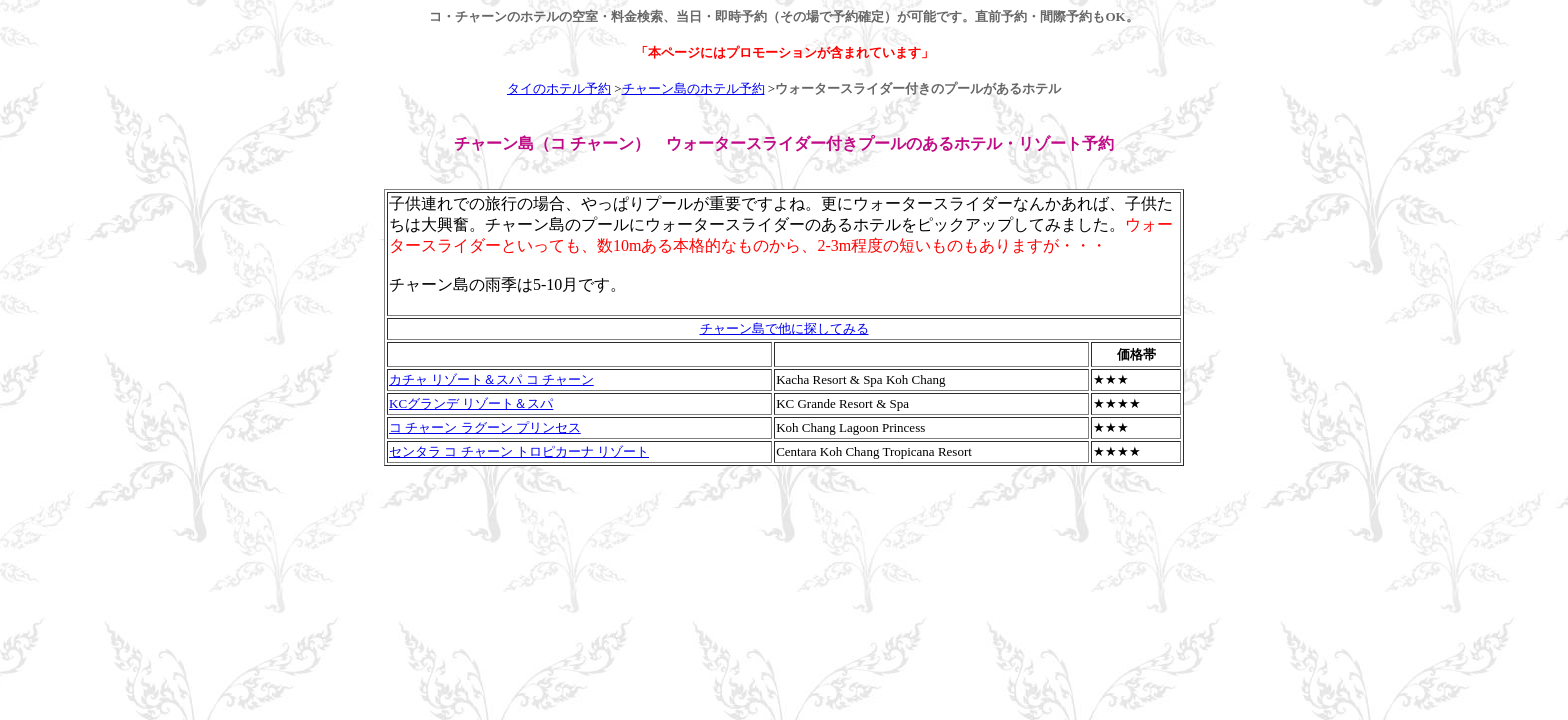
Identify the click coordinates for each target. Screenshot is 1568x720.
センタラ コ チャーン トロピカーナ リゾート (519, 451)
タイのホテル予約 (559, 88)
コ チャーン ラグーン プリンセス (485, 427)
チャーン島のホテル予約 (693, 88)
